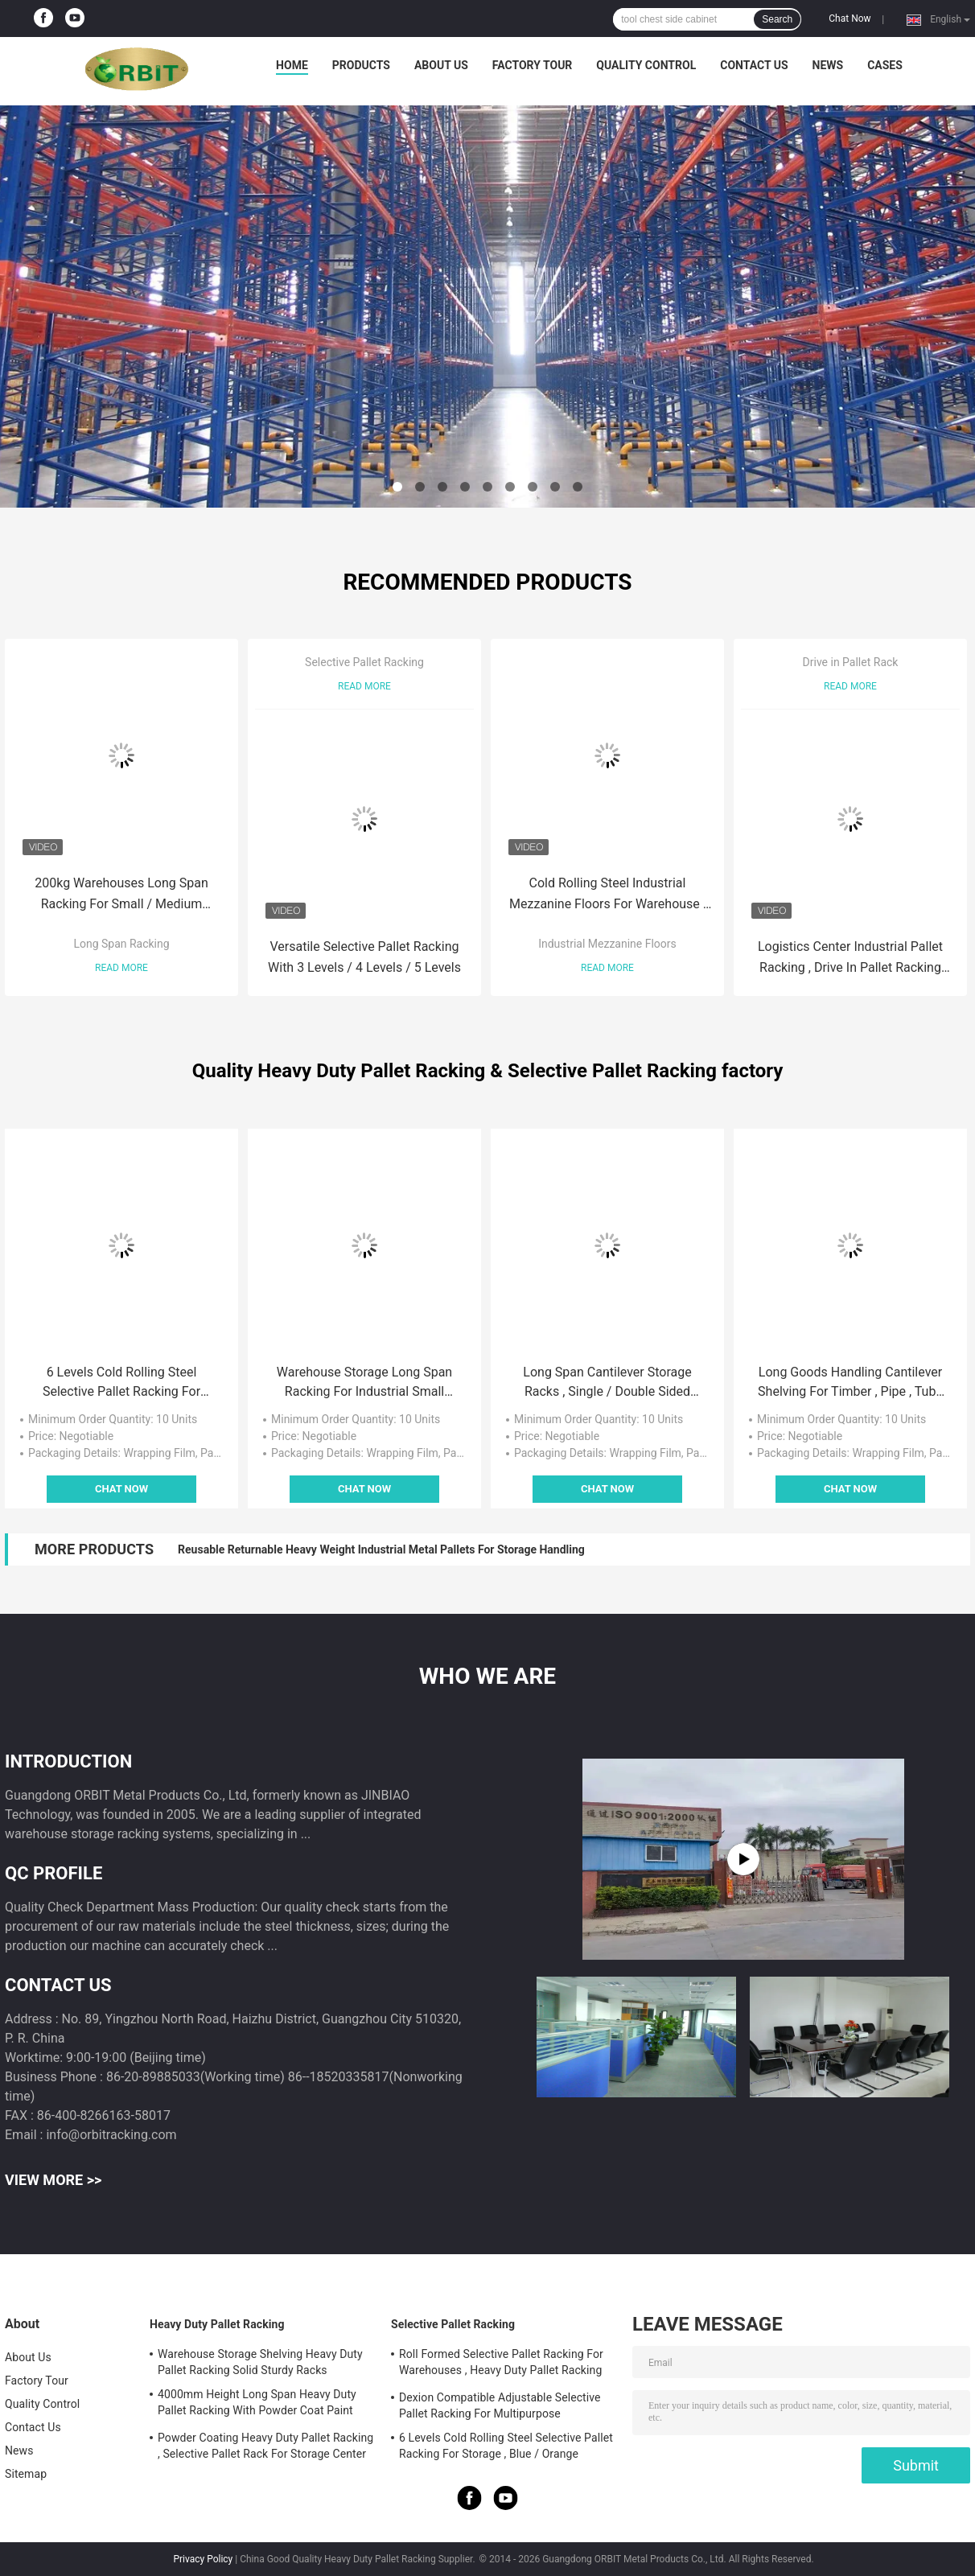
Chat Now (849, 18)
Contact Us (754, 65)
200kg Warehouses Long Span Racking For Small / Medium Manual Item (121, 895)
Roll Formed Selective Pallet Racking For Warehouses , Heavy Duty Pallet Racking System (501, 2364)
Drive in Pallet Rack (851, 662)
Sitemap (26, 2473)
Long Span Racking (121, 943)
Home (292, 65)
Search (777, 19)
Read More (121, 967)
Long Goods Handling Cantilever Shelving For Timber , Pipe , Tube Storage (850, 1382)
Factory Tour (532, 65)
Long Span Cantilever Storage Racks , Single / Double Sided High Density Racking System (607, 1382)
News (828, 65)
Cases (885, 65)
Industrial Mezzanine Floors (607, 943)
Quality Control (646, 65)
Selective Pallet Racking (364, 662)
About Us (441, 65)
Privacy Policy (202, 2559)
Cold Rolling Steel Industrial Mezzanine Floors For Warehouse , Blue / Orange (607, 895)
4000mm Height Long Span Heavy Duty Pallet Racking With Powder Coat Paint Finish (257, 2405)
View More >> (53, 2179)
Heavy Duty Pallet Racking (217, 2324)
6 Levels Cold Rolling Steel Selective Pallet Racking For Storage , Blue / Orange (121, 1382)
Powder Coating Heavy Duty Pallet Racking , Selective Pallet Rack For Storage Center (265, 2445)
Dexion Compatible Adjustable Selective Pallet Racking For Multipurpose (500, 2405)
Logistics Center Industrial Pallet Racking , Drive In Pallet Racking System (850, 958)
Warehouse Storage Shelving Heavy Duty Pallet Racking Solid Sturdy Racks (260, 2362)
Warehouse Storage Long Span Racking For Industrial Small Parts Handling (364, 1382)
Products (361, 65)
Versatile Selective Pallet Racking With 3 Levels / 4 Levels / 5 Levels (364, 957)
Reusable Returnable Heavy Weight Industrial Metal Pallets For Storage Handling (381, 1549)
